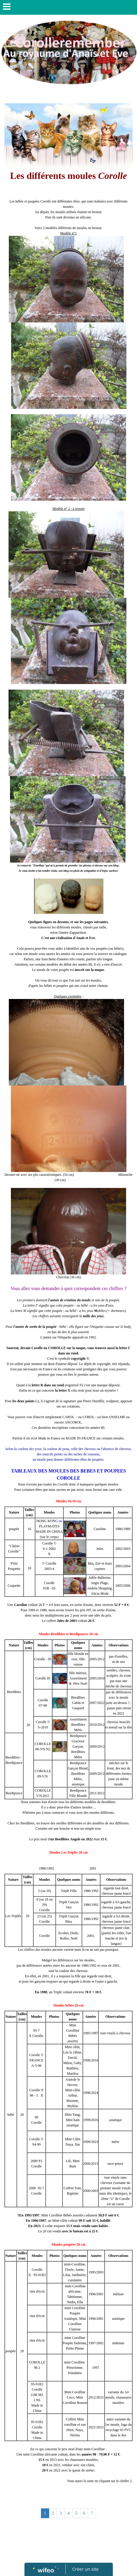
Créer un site (85, 2569)
